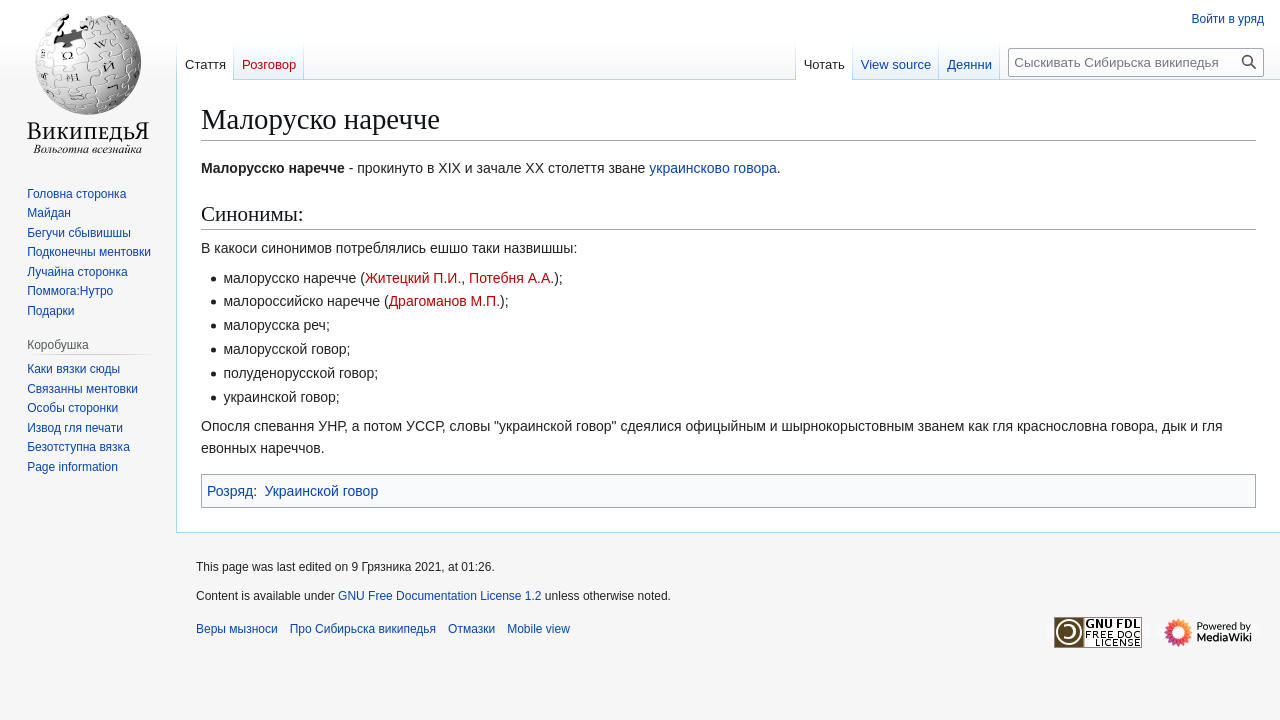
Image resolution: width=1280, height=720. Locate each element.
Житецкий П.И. (413, 278)
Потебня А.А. (511, 278)
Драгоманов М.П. (444, 301)
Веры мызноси (237, 629)
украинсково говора (713, 168)
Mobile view (538, 629)
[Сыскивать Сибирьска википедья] (1136, 62)
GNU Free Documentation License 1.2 (439, 596)
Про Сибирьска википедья (363, 629)
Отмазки (471, 629)
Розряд (230, 491)
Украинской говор (321, 491)
